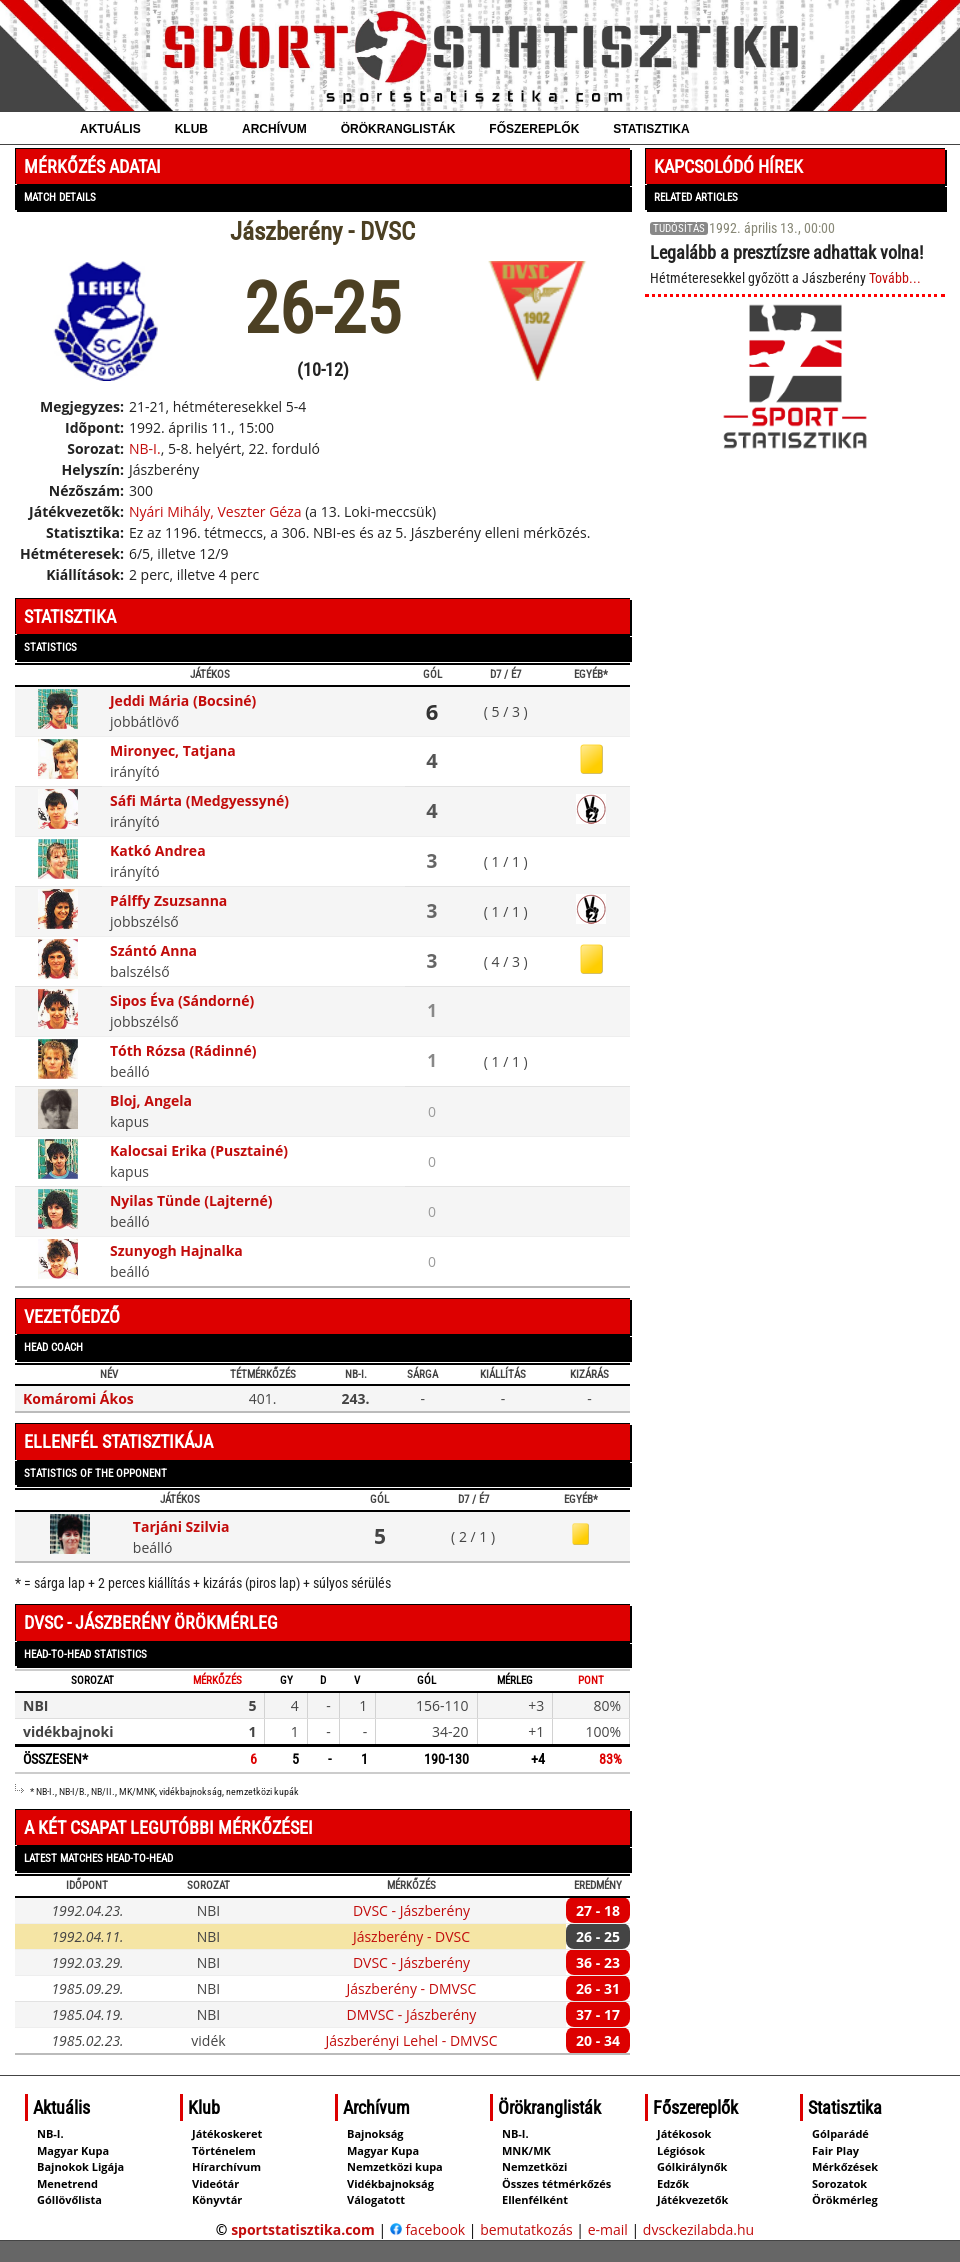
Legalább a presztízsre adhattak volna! (786, 252)
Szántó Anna (153, 950)
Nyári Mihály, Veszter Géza (215, 511)
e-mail (608, 2229)
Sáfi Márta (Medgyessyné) (199, 800)
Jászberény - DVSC (411, 1936)
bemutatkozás (526, 2229)
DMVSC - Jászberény (412, 2014)
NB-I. (145, 448)
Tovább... (895, 278)
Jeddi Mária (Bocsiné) (183, 700)
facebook (427, 2229)
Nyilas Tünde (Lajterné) (191, 1200)
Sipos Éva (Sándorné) (182, 1000)
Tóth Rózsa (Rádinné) (183, 1050)
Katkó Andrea (158, 850)
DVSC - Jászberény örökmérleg (151, 1622)
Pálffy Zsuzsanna (168, 900)
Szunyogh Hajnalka (176, 1250)
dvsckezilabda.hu (698, 2229)
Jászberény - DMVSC (412, 1988)
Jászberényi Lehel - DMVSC (411, 2040)
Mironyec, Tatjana (173, 750)
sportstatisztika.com (303, 2229)
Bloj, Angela (151, 1100)
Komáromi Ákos (78, 1398)
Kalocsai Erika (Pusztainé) (199, 1150)
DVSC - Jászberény (411, 1910)
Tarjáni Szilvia (181, 1526)
